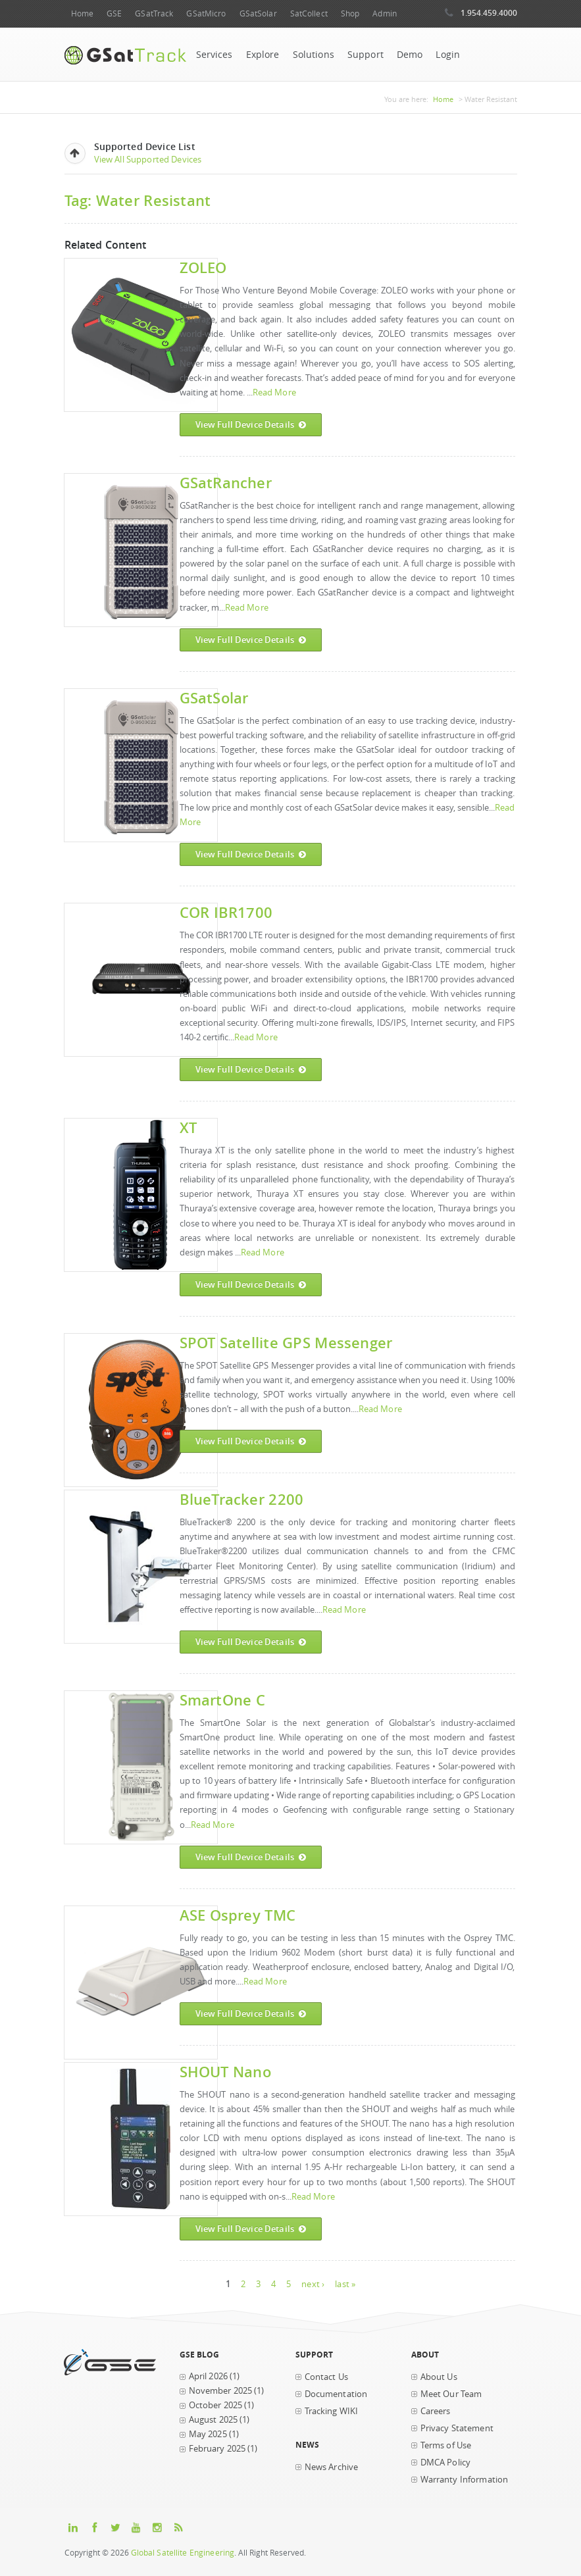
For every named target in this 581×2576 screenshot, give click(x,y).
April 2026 (208, 2376)
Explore (263, 55)
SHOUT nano (225, 2071)
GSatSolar (258, 13)
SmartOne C (222, 1699)
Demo (410, 55)
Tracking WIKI (332, 2411)
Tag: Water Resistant (137, 200)
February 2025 (217, 2448)
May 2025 (208, 2434)
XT (188, 1127)
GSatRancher (226, 482)
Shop (350, 13)
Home (82, 13)
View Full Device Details (251, 425)
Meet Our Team (451, 2394)
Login (448, 55)
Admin (384, 13)
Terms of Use (446, 2445)
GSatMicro (206, 13)
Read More (274, 392)
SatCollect (309, 13)
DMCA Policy (445, 2462)
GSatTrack (154, 13)
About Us (438, 2377)
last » (345, 2284)
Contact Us (326, 2377)
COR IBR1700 (226, 912)
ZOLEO (203, 267)
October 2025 (216, 2405)
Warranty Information (464, 2479)
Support (365, 55)
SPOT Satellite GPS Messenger (286, 1342)
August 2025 (213, 2419)
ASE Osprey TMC (238, 1915)
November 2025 (221, 2390)
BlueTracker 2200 (242, 1499)
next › (312, 2284)
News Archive (332, 2467)
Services (214, 55)
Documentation (336, 2394)
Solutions (313, 55)
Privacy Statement (456, 2428)
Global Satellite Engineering (183, 2553)
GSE (114, 13)
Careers (435, 2411)
